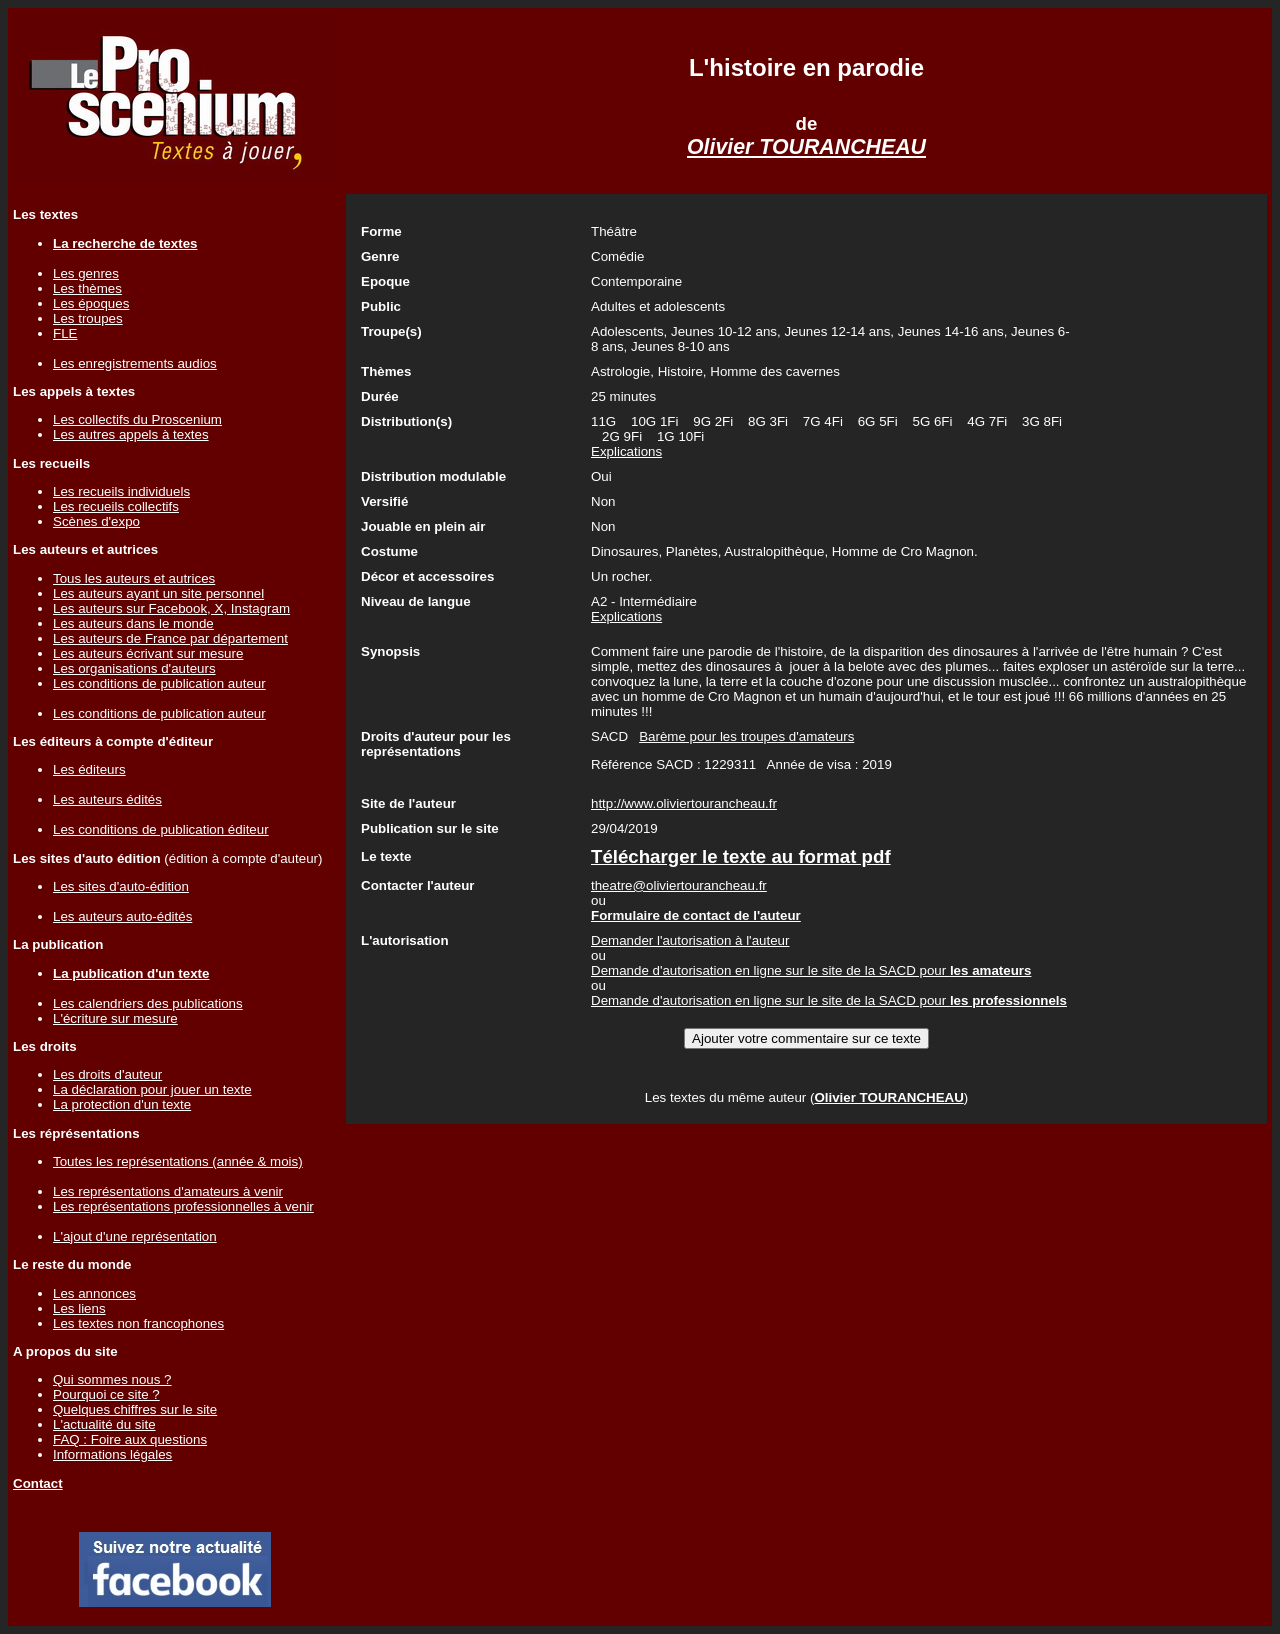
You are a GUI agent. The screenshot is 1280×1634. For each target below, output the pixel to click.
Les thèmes (87, 288)
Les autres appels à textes (131, 434)
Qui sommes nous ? (112, 1379)
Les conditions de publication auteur (159, 683)
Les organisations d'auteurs (134, 668)
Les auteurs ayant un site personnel (158, 593)
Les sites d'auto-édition (121, 886)
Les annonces (94, 1293)
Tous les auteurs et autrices (134, 578)
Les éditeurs (89, 769)
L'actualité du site (104, 1424)
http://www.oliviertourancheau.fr (684, 803)
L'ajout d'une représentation (135, 1236)
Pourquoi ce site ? (106, 1394)
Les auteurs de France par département (170, 638)
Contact (38, 1483)
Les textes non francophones (138, 1323)
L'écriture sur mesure (115, 1018)
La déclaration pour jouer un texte (152, 1089)
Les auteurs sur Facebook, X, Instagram (171, 608)
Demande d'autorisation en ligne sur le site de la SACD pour (811, 970)
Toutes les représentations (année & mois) (178, 1161)
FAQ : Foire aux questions (130, 1439)
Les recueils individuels (121, 491)
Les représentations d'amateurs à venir (168, 1191)
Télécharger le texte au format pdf (741, 856)
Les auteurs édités (107, 799)
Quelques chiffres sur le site (135, 1409)
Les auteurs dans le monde (133, 623)
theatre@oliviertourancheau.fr (679, 885)
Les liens (79, 1308)
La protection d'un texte (122, 1104)
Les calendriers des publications (148, 1003)
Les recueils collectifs (116, 506)
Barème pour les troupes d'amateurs (746, 736)
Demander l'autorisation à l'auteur (690, 940)
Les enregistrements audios (135, 363)
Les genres (86, 273)
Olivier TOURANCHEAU (806, 147)
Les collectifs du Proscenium (137, 419)
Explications (626, 451)
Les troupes (88, 318)
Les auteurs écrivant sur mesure (148, 653)
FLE (65, 333)
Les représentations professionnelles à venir (183, 1206)
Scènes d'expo (96, 521)
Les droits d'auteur (107, 1074)
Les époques (91, 303)
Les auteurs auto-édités (122, 916)
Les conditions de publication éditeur (161, 829)
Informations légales (112, 1454)
